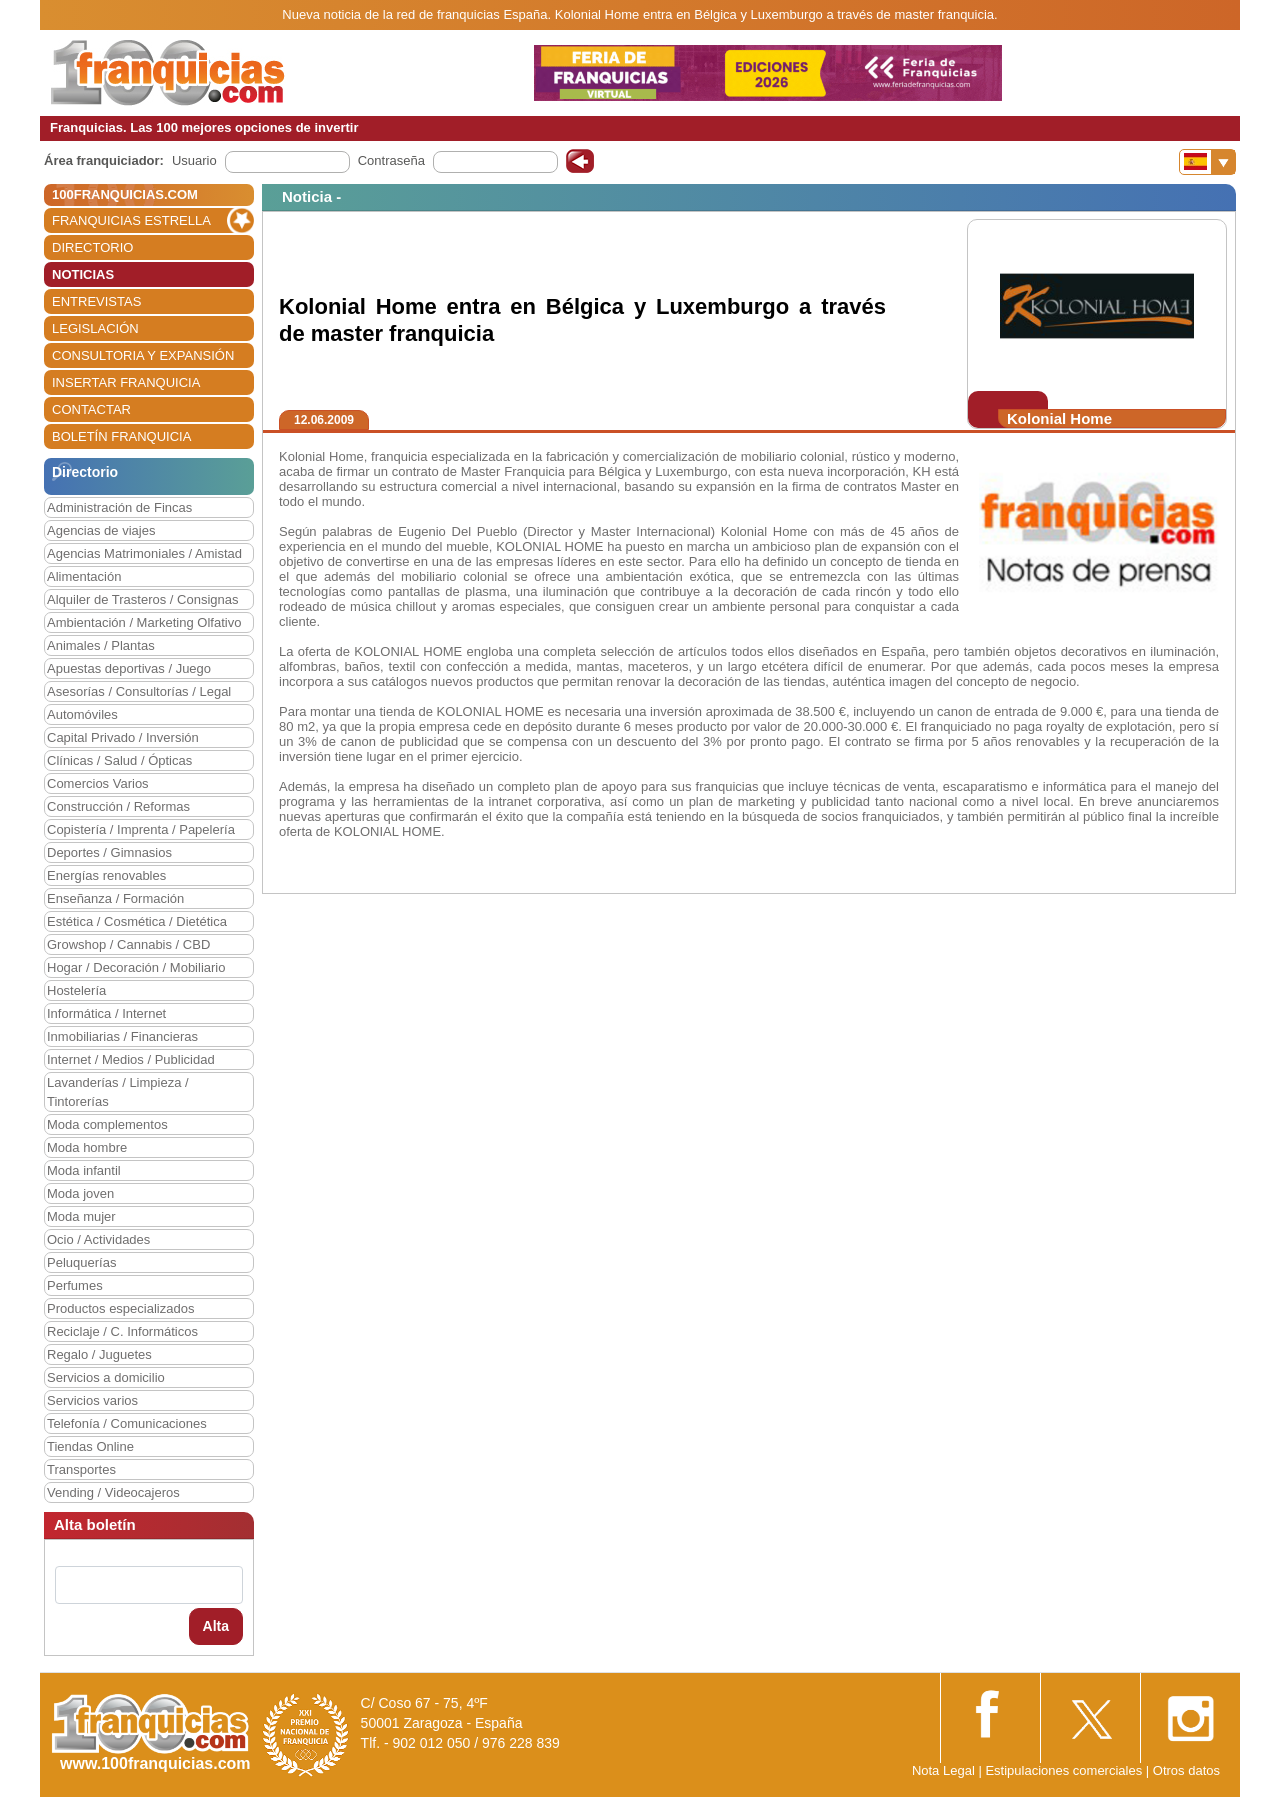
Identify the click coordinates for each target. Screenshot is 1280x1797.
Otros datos (1186, 1770)
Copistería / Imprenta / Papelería (141, 829)
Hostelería (76, 990)
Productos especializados (120, 1308)
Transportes (81, 1469)
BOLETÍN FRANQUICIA (121, 436)
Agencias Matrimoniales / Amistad (144, 553)
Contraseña (391, 160)
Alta (216, 1626)
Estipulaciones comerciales (1065, 1770)
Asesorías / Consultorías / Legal (139, 691)
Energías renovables (106, 875)
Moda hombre (87, 1147)
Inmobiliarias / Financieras (122, 1036)
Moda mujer (81, 1216)
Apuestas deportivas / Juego (129, 668)
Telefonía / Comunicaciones (127, 1423)
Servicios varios (92, 1400)
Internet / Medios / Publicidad (131, 1059)
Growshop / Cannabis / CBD (128, 944)
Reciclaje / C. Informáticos (122, 1331)
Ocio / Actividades (98, 1239)
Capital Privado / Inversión (123, 737)
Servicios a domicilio (106, 1377)
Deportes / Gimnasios (109, 852)
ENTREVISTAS (96, 301)
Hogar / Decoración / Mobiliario (136, 967)
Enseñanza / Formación (115, 898)
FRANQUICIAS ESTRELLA (131, 220)
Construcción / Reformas (118, 806)
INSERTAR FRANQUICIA (126, 382)
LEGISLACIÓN (95, 328)
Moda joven (80, 1193)
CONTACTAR (91, 409)
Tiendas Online (90, 1446)
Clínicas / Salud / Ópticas (119, 760)
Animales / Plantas (101, 645)
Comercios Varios (98, 783)
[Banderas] (1207, 162)
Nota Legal (943, 1770)
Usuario (194, 160)
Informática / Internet (106, 1013)
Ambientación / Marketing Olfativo (144, 622)
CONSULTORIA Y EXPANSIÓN (143, 355)
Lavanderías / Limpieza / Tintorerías (118, 1092)
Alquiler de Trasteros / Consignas (142, 599)
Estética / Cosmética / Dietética (137, 921)
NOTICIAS (83, 274)
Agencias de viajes (101, 530)
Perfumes (75, 1285)
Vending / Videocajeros (113, 1492)
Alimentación (84, 576)
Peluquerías (81, 1262)
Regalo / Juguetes (99, 1354)
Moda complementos (107, 1124)
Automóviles (82, 714)
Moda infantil (84, 1170)
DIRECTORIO (92, 247)
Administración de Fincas (119, 507)
